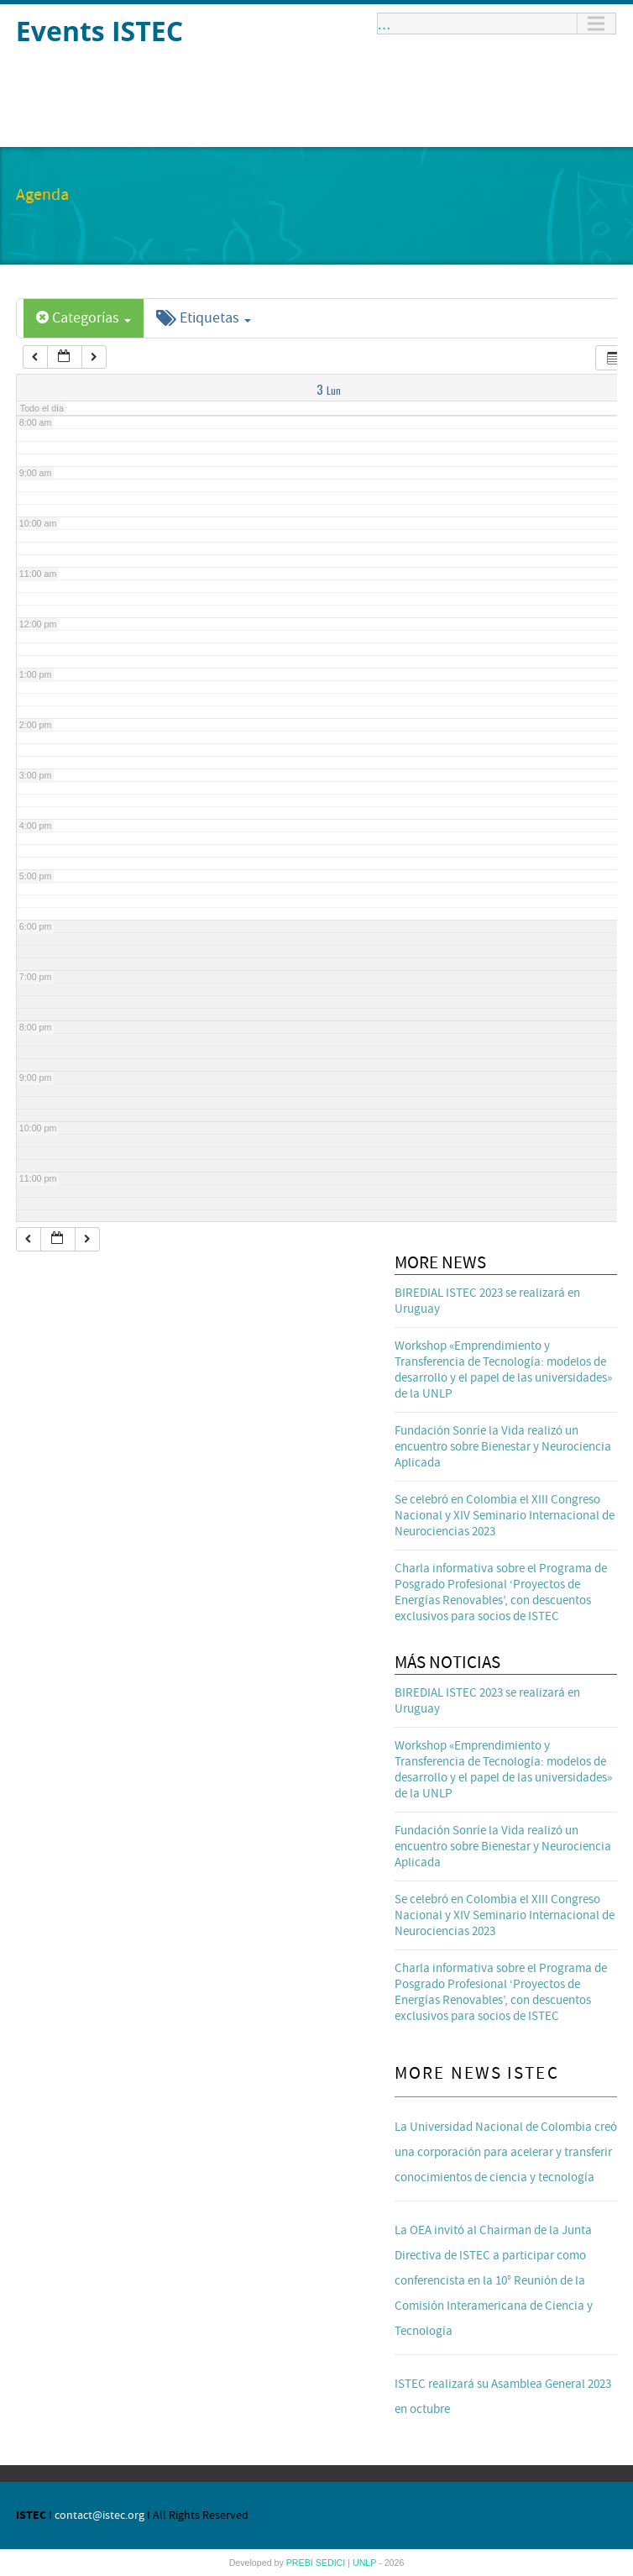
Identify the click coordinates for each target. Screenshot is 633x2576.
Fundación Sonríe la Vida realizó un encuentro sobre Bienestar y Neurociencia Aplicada (503, 1447)
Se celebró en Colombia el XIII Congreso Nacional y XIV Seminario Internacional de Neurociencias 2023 (505, 1516)
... (384, 23)
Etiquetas (203, 318)
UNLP (366, 2563)
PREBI (301, 2563)
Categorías (83, 318)
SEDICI (332, 2563)
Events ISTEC (99, 31)
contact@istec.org (99, 2515)
